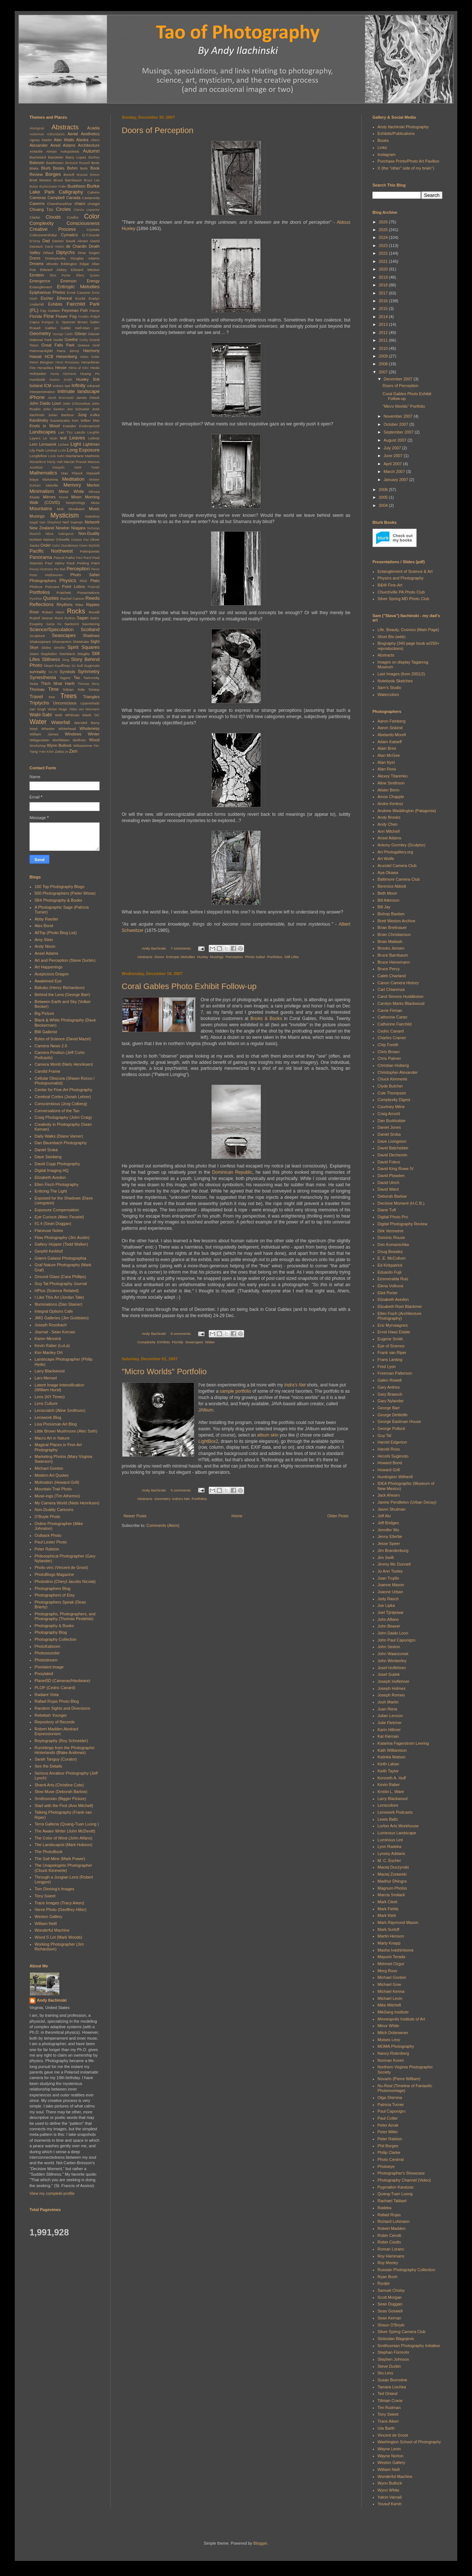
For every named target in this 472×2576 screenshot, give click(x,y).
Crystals (93, 229)
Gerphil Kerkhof (49, 1251)
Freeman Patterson (395, 1373)
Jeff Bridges (388, 1523)
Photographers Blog (52, 1588)
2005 (384, 497)
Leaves (77, 438)
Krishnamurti (89, 426)
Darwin (58, 241)
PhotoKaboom (47, 1646)
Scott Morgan (390, 2297)
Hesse (61, 367)
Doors (159, 957)
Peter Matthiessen (46, 575)
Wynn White (388, 2490)
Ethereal (64, 298)
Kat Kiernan (388, 1736)
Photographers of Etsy (55, 1595)
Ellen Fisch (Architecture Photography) (399, 1315)
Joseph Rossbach (51, 1325)
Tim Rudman (389, 2407)
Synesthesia (43, 677)
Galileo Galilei (58, 328)
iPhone (37, 397)
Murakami (76, 509)
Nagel (34, 522)
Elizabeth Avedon (50, 1177)
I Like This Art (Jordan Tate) (59, 1297)
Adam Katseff (390, 741)
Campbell (56, 197)
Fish (84, 310)
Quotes (51, 598)
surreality (38, 671)
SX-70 (52, 672)
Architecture (89, 145)
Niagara (78, 528)
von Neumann (89, 709)
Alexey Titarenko (392, 776)
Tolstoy (94, 689)
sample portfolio (235, 1391)
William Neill (46, 1923)
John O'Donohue (76, 403)
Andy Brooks (389, 817)
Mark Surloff (388, 1929)
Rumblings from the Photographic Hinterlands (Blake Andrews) (65, 1750)
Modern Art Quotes (52, 1475)
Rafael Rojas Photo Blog (57, 1701)
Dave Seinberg (48, 1157)
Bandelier (55, 157)
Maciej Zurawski (392, 1874)
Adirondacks (56, 134)
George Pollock (391, 1428)
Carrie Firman (390, 1010)
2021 (384, 261)
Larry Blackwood (50, 1371)
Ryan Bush (388, 2276)
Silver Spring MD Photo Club (403, 598)
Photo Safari (255, 957)
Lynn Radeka (389, 1846)
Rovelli (94, 612)
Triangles (91, 697)
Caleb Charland (392, 976)
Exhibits (163, 1342)
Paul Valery (55, 563)
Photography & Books (54, 1625)
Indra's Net (295, 1385)
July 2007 (393, 448)
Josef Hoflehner (392, 1667)
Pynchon (36, 599)
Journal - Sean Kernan (55, 1332)
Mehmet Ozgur (391, 1963)
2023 (384, 245)
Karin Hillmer (389, 1729)
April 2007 (393, 464)
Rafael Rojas (389, 2215)
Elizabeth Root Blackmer (400, 1306)
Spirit (73, 647)
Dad (46, 241)
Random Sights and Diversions (62, 1708)
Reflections (41, 604)
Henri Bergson (41, 362)
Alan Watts (64, 139)
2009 (384, 356)
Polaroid (94, 587)
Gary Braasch (390, 1394)
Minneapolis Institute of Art (401, 2019)
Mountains (41, 508)
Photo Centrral (391, 2159)
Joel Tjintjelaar (391, 1612)
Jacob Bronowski (61, 398)
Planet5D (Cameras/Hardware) (62, 1680)
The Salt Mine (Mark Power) (60, 1858)
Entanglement (41, 287)
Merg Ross (387, 1970)
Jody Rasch (388, 1599)
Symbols (67, 671)
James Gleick (88, 398)
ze (66, 751)
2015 (384, 308)
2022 (384, 253)
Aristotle (36, 151)
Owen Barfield (89, 545)
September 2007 (399, 432)
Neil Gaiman (72, 522)
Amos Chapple (391, 796)
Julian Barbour (61, 415)
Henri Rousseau (67, 362)
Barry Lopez (76, 157)
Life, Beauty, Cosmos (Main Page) (408, 629)
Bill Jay (384, 907)
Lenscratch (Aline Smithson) (60, 1410)
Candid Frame (47, 1071)
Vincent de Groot (393, 2435)
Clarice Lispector (87, 210)
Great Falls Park (57, 345)
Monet (63, 497)
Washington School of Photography (409, 2442)
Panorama (41, 557)
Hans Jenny (68, 351)
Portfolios (274, 957)
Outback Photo (48, 1535)
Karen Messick (48, 1338)
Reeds (93, 598)
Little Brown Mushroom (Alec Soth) (66, 1431)
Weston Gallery (48, 1916)
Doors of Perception (157, 130)
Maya (34, 479)
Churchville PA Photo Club (401, 592)
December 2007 (398, 379)
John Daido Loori (45, 403)
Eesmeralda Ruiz (393, 1279)
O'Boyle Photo (47, 1516)
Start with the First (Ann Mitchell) (64, 1805)
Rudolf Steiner (41, 618)
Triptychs (39, 703)
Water (210, 1342)
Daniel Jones (389, 1127)
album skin (267, 1435)
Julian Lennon (390, 1715)
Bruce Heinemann (394, 962)
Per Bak (59, 569)
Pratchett (63, 593)
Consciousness (83, 223)
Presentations (88, 593)
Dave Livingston (392, 1141)
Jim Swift (386, 1557)
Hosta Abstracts (63, 374)
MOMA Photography (396, 2046)
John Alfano (388, 1619)
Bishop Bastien (391, 914)
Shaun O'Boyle (391, 2325)
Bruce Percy (389, 969)
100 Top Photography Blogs (59, 886)
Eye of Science (391, 1346)
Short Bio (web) (392, 636)
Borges (53, 174)
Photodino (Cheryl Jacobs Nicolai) (65, 1581)
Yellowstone (82, 746)
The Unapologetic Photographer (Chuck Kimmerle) (63, 1867)
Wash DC (91, 715)
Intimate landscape (79, 391)
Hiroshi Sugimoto (393, 1456)
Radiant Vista (47, 1694)
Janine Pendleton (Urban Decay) (407, 1502)
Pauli (71, 563)
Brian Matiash (390, 941)
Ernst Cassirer (78, 292)
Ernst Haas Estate (394, 1332)
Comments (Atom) (162, 1525)
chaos (79, 203)
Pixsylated (44, 1673)
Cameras (38, 197)
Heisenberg (66, 356)
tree (52, 697)
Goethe (71, 339)
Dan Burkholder (392, 1120)
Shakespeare (40, 642)
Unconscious (64, 703)
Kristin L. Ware (391, 1791)
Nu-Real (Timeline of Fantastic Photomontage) (405, 2088)
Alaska (82, 139)
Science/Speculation (52, 629)
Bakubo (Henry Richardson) (60, 987)
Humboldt (37, 379)
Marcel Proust (74, 462)
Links (382, 147)
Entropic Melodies (180, 957)
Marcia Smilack (391, 1895)
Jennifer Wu (388, 1530)
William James (44, 734)
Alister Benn (388, 790)
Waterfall (60, 722)
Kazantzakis (60, 420)
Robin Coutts (389, 2242)
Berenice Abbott (392, 886)
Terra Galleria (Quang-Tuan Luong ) (67, 1824)
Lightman (91, 444)
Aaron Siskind (390, 727)
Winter (94, 734)
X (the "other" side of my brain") (406, 168)
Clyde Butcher (390, 1086)
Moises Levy (389, 2039)
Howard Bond (390, 1463)
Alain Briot (387, 748)
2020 (384, 269)
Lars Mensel (46, 1378)
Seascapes (194, 1342)
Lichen (63, 444)
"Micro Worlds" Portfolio (164, 1371)
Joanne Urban (390, 1592)
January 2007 (396, 479)
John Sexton (54, 409)
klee (96, 420)
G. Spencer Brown (72, 322)
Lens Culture (46, 1403)
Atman (51, 151)
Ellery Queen (88, 275)
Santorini (72, 624)
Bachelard (38, 157)
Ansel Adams (62, 145)
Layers (35, 438)
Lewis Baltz (388, 1819)
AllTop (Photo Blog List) (56, 932)
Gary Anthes (389, 1387)
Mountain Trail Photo (53, 1489)
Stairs (34, 654)
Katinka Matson (392, 1757)
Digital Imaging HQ (52, 1170)
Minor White (71, 491)
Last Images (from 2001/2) (401, 674)
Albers (95, 140)
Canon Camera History (398, 983)
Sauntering (91, 624)
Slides (46, 647)
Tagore (64, 678)
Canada (73, 197)
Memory (72, 485)
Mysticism (64, 515)
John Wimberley (392, 1660)
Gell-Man (82, 328)
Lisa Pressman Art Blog (56, 1424)
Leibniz (94, 438)
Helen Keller (90, 357)
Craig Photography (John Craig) (63, 1117)
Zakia (59, 751)
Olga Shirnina (390, 2097)
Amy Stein (44, 939)
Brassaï (82, 175)
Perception (234, 957)
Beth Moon (387, 893)
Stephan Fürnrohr (393, 2352)
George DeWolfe (393, 1415)
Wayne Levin (389, 2449)
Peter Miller (388, 2132)
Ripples (93, 604)
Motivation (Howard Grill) (57, 1482)
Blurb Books (52, 168)
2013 (384, 324)
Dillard (48, 253)
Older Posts (337, 1516)
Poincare (52, 587)
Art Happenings (49, 967)
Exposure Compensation (57, 1210)
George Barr (389, 1408)
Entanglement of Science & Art (405, 571)
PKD (83, 581)
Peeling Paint (88, 563)
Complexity (146, 1342)
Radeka (385, 2208)
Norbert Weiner (42, 539)
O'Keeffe (63, 539)
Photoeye (386, 2166)
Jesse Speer (389, 1543)
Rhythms (64, 604)
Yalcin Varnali (390, 2497)
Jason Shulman (392, 1509)
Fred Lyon (387, 1366)
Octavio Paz (80, 540)
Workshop (38, 746)
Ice (96, 379)
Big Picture (44, 1013)
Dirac (82, 253)
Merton (93, 485)
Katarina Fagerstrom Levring (403, 1743)
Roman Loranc (391, 2249)
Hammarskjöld (41, 351)
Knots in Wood (45, 426)
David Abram (77, 241)
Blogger (260, 2543)
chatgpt (94, 204)
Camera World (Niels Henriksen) (64, 1064)
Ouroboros (69, 545)
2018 (384, 285)
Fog (73, 316)
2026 (384, 222)
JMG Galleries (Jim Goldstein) (62, 1318)
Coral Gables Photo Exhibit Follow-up (189, 986)
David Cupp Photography (57, 1164)
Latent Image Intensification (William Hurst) (59, 1387)
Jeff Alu (384, 1516)
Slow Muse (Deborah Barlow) (61, 1791)
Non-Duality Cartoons (54, 1509)
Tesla (34, 684)
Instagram (387, 154)
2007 (384, 372)
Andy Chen (388, 824)
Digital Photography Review (402, 1224)
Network (92, 522)
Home (237, 1516)
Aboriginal (37, 128)
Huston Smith (60, 380)
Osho (56, 545)
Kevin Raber (389, 1784)
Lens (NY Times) (50, 1397)
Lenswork (47, 444)
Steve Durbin (389, 2366)
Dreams (37, 263)
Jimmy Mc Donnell (394, 1564)
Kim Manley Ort (49, 1352)
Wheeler (48, 729)
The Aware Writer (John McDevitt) (65, 1831)
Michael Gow (389, 1984)
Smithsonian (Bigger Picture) (60, 1798)
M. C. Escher (389, 1860)
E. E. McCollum (392, 1258)
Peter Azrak (388, 2125)
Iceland (36, 385)
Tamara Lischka (392, 2387)
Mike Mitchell (389, 2005)
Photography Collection (56, 1639)
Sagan (82, 618)
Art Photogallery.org (395, 852)
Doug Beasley (390, 1251)
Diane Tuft (387, 1210)
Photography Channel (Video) (404, 2180)
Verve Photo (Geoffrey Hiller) (60, 1909)
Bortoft (68, 175)
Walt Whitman (67, 715)
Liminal (51, 450)
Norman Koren (391, 2060)
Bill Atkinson (388, 900)
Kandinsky (39, 420)
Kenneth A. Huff (392, 1778)
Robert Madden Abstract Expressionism (57, 1731)
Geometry (162, 1499)
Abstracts (144, 957)
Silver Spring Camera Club (402, 2331)
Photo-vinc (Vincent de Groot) (61, 1567)
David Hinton (54, 246)
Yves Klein (46, 751)
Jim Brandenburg (393, 1550)
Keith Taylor (388, 1771)
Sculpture (37, 636)
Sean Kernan (389, 2318)
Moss (95, 503)
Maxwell (93, 473)
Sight (95, 641)
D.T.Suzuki (91, 235)
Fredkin (83, 316)
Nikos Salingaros (59, 534)
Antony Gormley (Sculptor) (402, 845)
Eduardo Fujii (390, 1272)
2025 (384, 229)
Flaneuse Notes (49, 1230)
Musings (217, 957)
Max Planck (72, 473)
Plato (95, 580)
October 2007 (396, 424)
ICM (47, 385)
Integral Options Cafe (54, 1311)
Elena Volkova (390, 1286)
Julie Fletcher (390, 1722)
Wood (94, 740)
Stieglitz (83, 654)
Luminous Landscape (397, 1833)
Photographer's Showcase (401, 2173)
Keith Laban (388, 1764)
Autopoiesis (69, 151)
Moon (76, 497)
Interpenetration (42, 392)
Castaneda (91, 198)
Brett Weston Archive (397, 921)
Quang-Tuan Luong (395, 2194)
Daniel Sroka (46, 1150)
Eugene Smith (390, 1339)
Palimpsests (90, 551)
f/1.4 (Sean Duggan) (53, 1223)
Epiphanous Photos (47, 292)
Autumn (91, 151)
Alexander (39, 145)
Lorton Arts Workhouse (398, 1826)
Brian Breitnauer (392, 927)
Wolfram (79, 740)
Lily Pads (37, 450)
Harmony (91, 350)
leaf (63, 438)
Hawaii (36, 356)
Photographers (43, 580)
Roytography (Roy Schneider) (61, 1740)
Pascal (59, 558)
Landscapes (43, 432)
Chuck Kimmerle (392, 1079)
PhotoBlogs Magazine (54, 1574)
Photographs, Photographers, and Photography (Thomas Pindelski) (65, 1616)
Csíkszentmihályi (43, 235)
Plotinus (36, 587)
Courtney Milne (391, 1106)
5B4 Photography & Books (58, 900)
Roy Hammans (391, 2256)
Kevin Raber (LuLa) (52, 1345)
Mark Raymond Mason (398, 1922)
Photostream (46, 1660)
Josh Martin (388, 1702)
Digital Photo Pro (393, 1217)
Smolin (59, 647)
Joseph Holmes (392, 1688)
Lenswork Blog (48, 1417)
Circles (63, 209)
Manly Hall (54, 462)
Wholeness (90, 728)
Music (94, 509)
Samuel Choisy (391, 2290)
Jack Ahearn (389, 1495)
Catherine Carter (392, 1017)
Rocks (76, 611)
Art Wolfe (386, 858)
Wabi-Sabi (41, 714)
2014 (384, 316)
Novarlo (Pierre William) (399, 2079)
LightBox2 (208, 1441)
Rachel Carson (72, 598)
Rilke (79, 605)
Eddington (69, 264)
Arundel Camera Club (397, 865)
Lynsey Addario (391, 1853)
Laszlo (79, 432)
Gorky (83, 340)
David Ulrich (388, 1182)
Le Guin (50, 438)
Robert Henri (53, 612)
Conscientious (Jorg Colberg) (61, 1103)
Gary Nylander (391, 1401)
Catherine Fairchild (395, 1024)
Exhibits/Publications (396, 133)
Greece (83, 345)
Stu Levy (385, 2373)
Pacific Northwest (51, 551)
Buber (34, 186)
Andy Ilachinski (52, 2000)
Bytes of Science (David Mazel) (63, 1039)
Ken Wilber (81, 420)
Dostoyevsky (55, 258)
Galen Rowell (390, 1380)
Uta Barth (386, 2428)
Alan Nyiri (386, 762)
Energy (93, 281)
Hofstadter (38, 374)
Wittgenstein (39, 740)
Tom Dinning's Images (54, 1889)
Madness (92, 456)
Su (74, 666)
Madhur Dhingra (392, 1881)
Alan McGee (389, 755)
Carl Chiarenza (391, 989)
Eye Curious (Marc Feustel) (59, 1217)
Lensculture (388, 1805)
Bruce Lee (92, 180)
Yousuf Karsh (390, 2504)
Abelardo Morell (392, 734)
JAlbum (205, 1410)
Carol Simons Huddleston (401, 996)
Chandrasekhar (59, 204)
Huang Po (90, 374)
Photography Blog (51, 1632)
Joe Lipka (386, 1605)
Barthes (94, 157)
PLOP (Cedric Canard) (55, 1687)
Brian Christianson (394, 934)
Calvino (93, 192)
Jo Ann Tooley (390, 1571)
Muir (60, 509)
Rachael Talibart (392, 2201)
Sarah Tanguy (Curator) (56, 1759)
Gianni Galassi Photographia (60, 1258)
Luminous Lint (390, 1840)
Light (75, 444)
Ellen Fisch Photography (57, 1184)
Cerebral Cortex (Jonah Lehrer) (63, 1096)
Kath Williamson (392, 1750)
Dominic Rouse (391, 1237)
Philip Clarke (389, 2152)
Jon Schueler (78, 409)
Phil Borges (388, 2146)
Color (92, 216)
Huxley (202, 957)
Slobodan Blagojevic (396, 2338)
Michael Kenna (391, 1991)
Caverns (37, 203)
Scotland (90, 629)
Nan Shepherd (50, 522)
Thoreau (37, 689)
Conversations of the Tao (57, 1110)
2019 (384, 277)
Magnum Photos (392, 1888)
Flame (95, 311)
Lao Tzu (65, 432)
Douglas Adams (85, 258)
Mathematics (43, 473)
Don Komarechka (393, 1244)
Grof (96, 345)
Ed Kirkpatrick (390, 1265)
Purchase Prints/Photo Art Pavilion (409, 161)
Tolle (81, 689)
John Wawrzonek (393, 1653)
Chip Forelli (388, 1044)
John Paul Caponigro (397, 1640)
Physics (67, 580)
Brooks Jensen (391, 948)
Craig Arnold (389, 1113)
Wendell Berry (87, 723)
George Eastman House (399, 1421)
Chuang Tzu (41, 209)
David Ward (388, 1189)
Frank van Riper (392, 1352)
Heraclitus (45, 368)
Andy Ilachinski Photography (403, 127)
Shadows (91, 635)
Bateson (37, 162)
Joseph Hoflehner (393, 1681)
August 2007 (395, 440)
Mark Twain (87, 467)
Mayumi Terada (391, 1956)
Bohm (72, 168)
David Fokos (389, 1162)
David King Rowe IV (396, 1168)
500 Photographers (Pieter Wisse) (65, 893)
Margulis (58, 467)
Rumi (59, 618)
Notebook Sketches (395, 681)
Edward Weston (85, 270)
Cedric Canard (391, 1031)
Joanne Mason (391, 1585)
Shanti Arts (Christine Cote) (59, 1785)
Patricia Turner (391, 2104)
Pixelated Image (49, 1667)
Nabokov (92, 516)
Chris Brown (389, 1051)
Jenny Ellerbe (390, 1536)
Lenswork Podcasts (395, 1812)
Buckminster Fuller (52, 186)
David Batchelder (393, 1148)
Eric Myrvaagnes (393, 1325)
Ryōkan (70, 618)
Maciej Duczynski (393, 1867)
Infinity (79, 385)
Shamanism (62, 642)
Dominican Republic (232, 1172)
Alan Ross (387, 769)
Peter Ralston (47, 1549)
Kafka (95, 415)
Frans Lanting (390, 1359)
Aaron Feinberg (392, 721)
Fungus (48, 322)
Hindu (95, 368)
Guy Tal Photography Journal (61, 1283)
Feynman (70, 310)
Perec (95, 569)
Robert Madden (392, 2228)
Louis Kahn (56, 456)
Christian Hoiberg (393, 1065)
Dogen (94, 253)
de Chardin (76, 246)
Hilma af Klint (78, 368)
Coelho (72, 217)
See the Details (48, 1766)
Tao (77, 677)
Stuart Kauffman (57, 666)
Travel (36, 696)
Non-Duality (89, 533)
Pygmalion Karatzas (396, 2187)
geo (97, 328)
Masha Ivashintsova (395, 1950)
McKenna (50, 479)
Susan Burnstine (392, 2380)
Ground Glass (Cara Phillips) (60, 1276)
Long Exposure (83, 450)
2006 (384, 489)
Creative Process (53, 229)
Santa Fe (54, 624)
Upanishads (90, 703)
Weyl (34, 729)
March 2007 (395, 471)
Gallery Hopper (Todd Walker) (61, 1244)
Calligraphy (71, 192)
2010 (384, 348)
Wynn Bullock (59, 745)
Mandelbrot (38, 462)
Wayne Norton (390, 2456)
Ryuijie (384, 2283)
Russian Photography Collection (406, 2269)
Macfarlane (75, 456)
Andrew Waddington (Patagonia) (407, 810)
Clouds (53, 217)
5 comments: (181, 1490)
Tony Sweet (45, 1896)
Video (73, 709)
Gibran (80, 333)
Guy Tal (384, 1435)
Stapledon (49, 654)
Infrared (93, 386)
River (34, 612)
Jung (82, 414)
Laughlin (93, 432)
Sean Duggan (390, 2304)
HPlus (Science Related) (57, 1290)
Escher (47, 298)
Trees (68, 696)
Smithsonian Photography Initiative (409, 2345)
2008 (384, 364)
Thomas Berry (88, 684)
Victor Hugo (57, 709)
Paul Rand (83, 558)
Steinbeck (67, 654)
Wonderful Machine (52, 1930)
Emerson (68, 281)
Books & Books (266, 1018)
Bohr (84, 168)
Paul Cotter (388, 2118)
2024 (384, 237)
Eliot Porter (60, 275)
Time (53, 689)
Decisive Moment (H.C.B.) (401, 1203)
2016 (384, 301)
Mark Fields (388, 1909)
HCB (49, 356)
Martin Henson (391, 1936)
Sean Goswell (390, 2311)
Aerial (72, 134)
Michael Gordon (49, 1468)
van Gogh (38, 709)
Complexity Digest (394, 1099)
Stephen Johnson (393, 2359)
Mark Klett (387, 1915)
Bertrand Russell (77, 163)
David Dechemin (392, 1155)
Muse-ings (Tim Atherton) (57, 1496)
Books (383, 140)
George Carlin (63, 334)
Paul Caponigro (392, 2111)
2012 (384, 332)
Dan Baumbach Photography (61, 1143)
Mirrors (49, 497)
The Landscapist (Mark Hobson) (64, 1844)
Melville (52, 485)
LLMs (62, 450)
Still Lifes (291, 957)
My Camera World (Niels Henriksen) (67, 1503)
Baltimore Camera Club (399, 879)
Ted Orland (388, 2393)
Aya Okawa (388, 872)
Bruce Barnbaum (67, 180)
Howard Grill (389, 1470)
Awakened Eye (48, 981)
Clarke (35, 217)
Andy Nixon (45, 946)
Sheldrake (81, 642)
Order (46, 545)
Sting (65, 660)
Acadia (93, 128)
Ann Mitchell (389, 831)
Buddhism (76, 186)
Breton (95, 175)
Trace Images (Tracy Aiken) (59, 1903)
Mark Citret (388, 1902)
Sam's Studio (389, 687)
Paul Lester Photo (51, 1542)
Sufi (80, 666)
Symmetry (89, 671)
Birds (95, 163)
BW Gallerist (46, 1032)
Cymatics (69, 235)
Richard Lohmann (394, 2221)
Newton (62, 528)
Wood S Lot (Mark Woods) (58, 1937)
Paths (70, 558)
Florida (177, 1342)
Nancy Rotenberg (393, 2053)
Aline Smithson (391, 783)
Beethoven (54, 163)
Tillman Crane (390, 2400)
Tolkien (68, 689)
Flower (62, 316)
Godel (58, 340)
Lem (33, 444)
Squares (90, 647)
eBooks (52, 264)
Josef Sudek (389, 1674)
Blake (34, 168)
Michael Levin (390, 1998)
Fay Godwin (50, 311)
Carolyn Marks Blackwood (401, 1003)
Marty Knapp (389, 1943)
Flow (49, 316)
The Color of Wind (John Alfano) (64, 1838)
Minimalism (42, 491)
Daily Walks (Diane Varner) (59, 1136)
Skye (34, 647)
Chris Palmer (389, 1058)
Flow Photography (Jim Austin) (62, 1237)
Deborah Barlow (392, 1196)
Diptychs (65, 252)
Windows (73, 734)
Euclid (80, 298)
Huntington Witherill (395, 1477)
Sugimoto (92, 666)
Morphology (75, 503)
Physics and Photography (401, 578)
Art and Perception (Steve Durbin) (65, 960)
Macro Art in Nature (52, 1438)
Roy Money (388, 2262)
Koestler (69, 426)
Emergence (40, 281)
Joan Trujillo (388, 1578)
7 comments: (181, 948)
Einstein (37, 275)
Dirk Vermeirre (390, 1231)
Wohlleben (60, 740)
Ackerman (37, 134)
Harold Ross (389, 1449)
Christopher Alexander (398, 1072)
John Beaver (389, 1626)
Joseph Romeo (391, 1695)
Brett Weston (41, 180)
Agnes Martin (41, 140)
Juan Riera (387, 1709)
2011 (384, 340)
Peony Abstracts (41, 569)
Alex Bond (44, 925)
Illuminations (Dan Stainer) (59, 1304)
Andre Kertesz (390, 803)
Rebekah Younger (51, 1715)
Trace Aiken (388, 2421)
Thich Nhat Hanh (57, 683)
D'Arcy (35, 241)
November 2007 (398, 416)
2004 (384, 505)
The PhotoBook (49, 1851)
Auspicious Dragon (52, 974)
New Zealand (42, 528)
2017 (384, 293)
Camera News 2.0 (51, 1046)
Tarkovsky (91, 678)
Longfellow (38, 456)
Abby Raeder (46, 919)
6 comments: (181, 1333)
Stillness (51, 659)
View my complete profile (52, 2193)
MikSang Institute (393, 2012)
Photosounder (47, 1653)
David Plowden (391, 1175)
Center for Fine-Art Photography (64, 1089)
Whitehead (67, 729)
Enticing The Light (51, 1191)
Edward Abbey (53, 270)
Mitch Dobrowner (393, 2032)
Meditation (73, 479)
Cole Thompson (392, 1093)
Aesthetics (90, 134)
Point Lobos (73, 586)
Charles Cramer (392, 1037)
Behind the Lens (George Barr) (62, 994)
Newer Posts (135, 1516)
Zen (73, 751)
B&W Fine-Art (390, 585)
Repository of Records (55, 1722)
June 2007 (393, 455)
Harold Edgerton (392, 1442)
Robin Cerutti (389, 2235)
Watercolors (388, 694)
